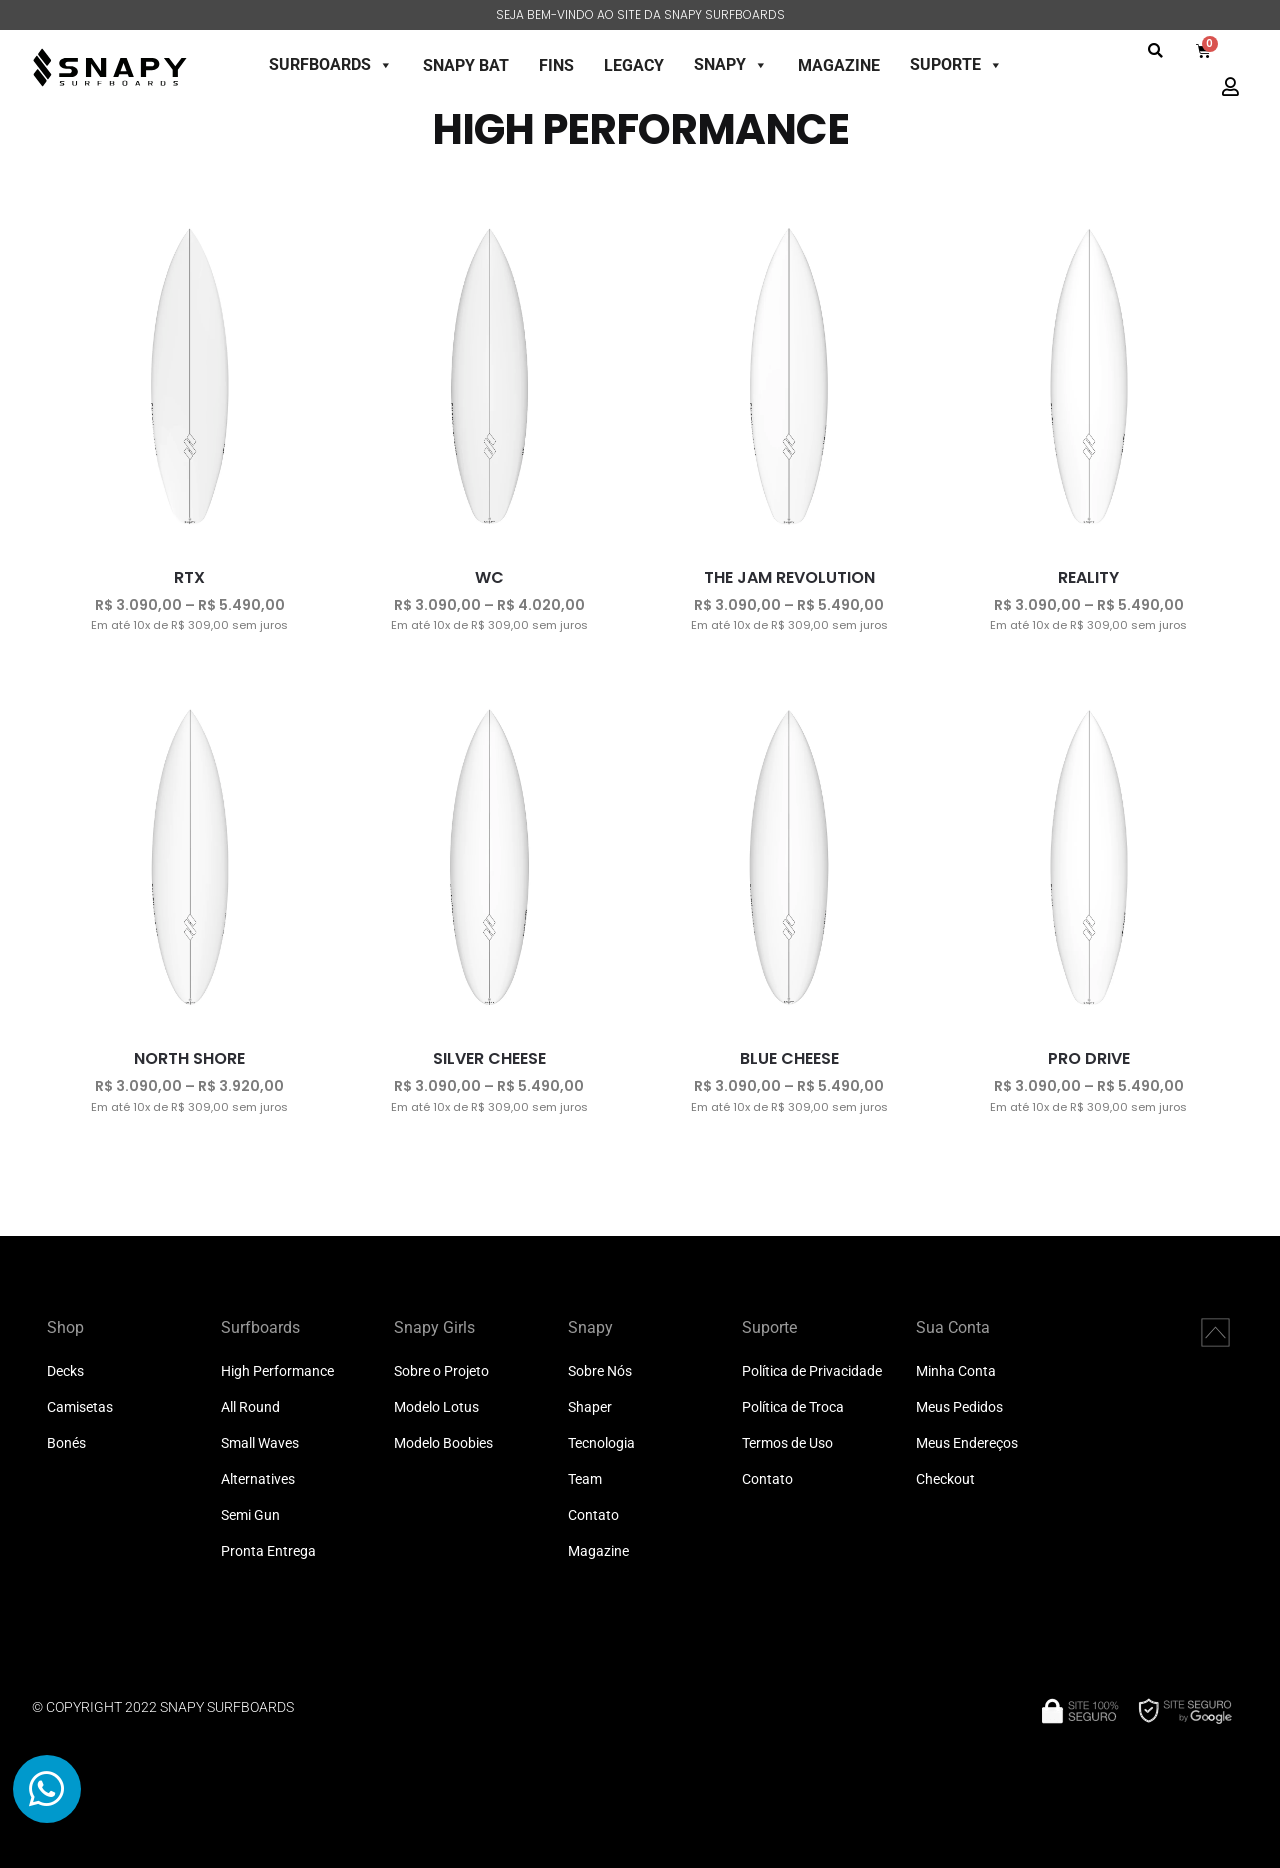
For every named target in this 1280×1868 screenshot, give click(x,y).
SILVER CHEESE (489, 1058)
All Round (250, 1407)
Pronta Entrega (268, 1551)
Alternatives (258, 1479)
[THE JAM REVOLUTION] (789, 377)
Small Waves (260, 1443)
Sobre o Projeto (441, 1371)
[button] (1155, 50)
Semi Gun (250, 1515)
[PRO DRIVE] (1089, 858)
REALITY (1088, 577)
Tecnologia (601, 1443)
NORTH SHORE (189, 1058)
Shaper (590, 1407)
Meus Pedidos (959, 1407)
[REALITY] (1089, 377)
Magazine (598, 1551)
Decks (65, 1371)
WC (489, 577)
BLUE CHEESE (789, 1058)
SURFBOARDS (331, 64)
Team (585, 1479)
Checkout (945, 1479)
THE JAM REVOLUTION (789, 577)
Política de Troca (793, 1407)
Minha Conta (956, 1371)
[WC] (490, 377)
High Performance (277, 1371)
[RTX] (190, 377)
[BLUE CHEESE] (789, 858)
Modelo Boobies (443, 1443)
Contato (593, 1515)
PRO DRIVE (1089, 1058)
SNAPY (731, 64)
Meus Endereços (967, 1443)
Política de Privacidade (812, 1371)
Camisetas (80, 1407)
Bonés (66, 1443)
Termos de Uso (787, 1443)
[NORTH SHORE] (190, 858)
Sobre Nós (600, 1371)
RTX (189, 577)
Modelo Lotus (436, 1407)
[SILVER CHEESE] (490, 858)
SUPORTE (956, 64)
